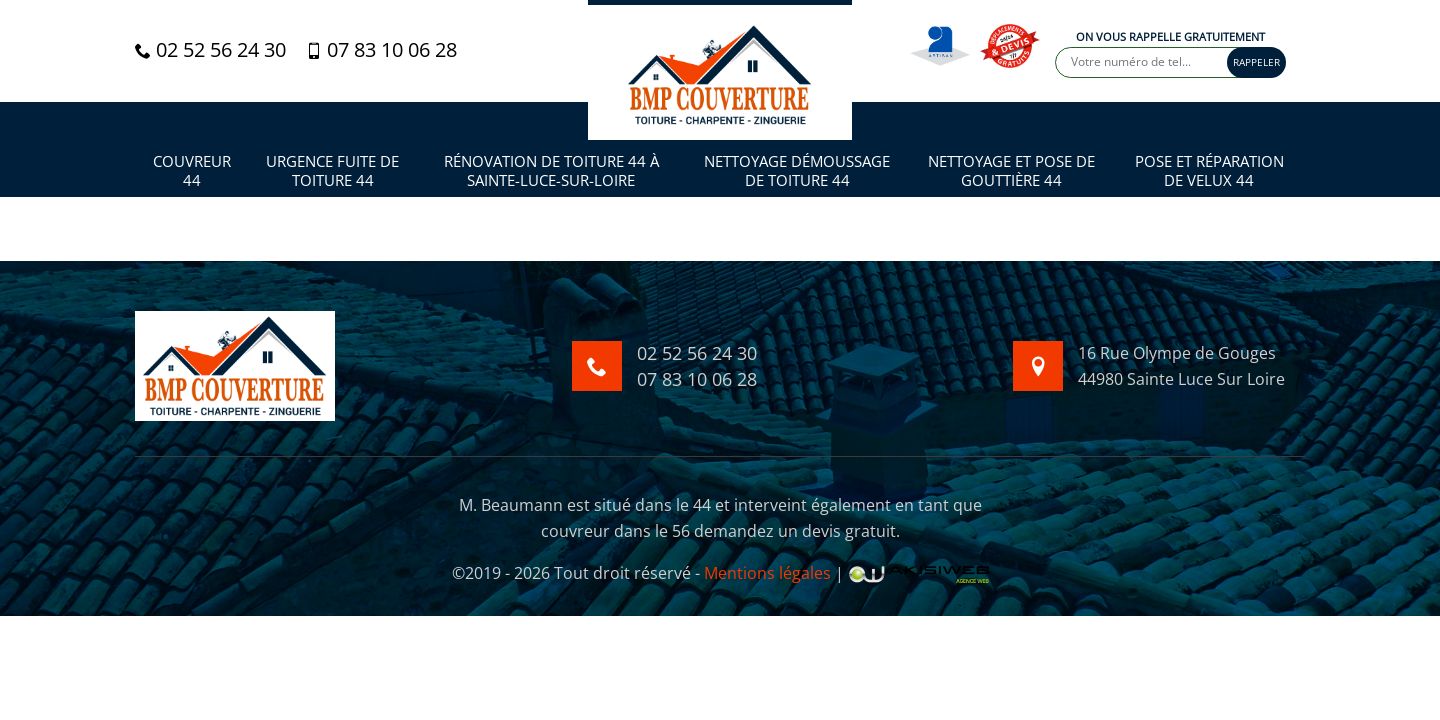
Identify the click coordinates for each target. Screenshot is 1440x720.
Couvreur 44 (192, 171)
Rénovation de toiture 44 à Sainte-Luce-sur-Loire (551, 171)
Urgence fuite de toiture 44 (332, 171)
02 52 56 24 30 (210, 50)
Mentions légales (767, 573)
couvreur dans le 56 (615, 531)
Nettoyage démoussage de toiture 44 (797, 171)
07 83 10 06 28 (381, 50)
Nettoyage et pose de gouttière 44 (1011, 171)
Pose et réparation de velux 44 (1209, 171)
